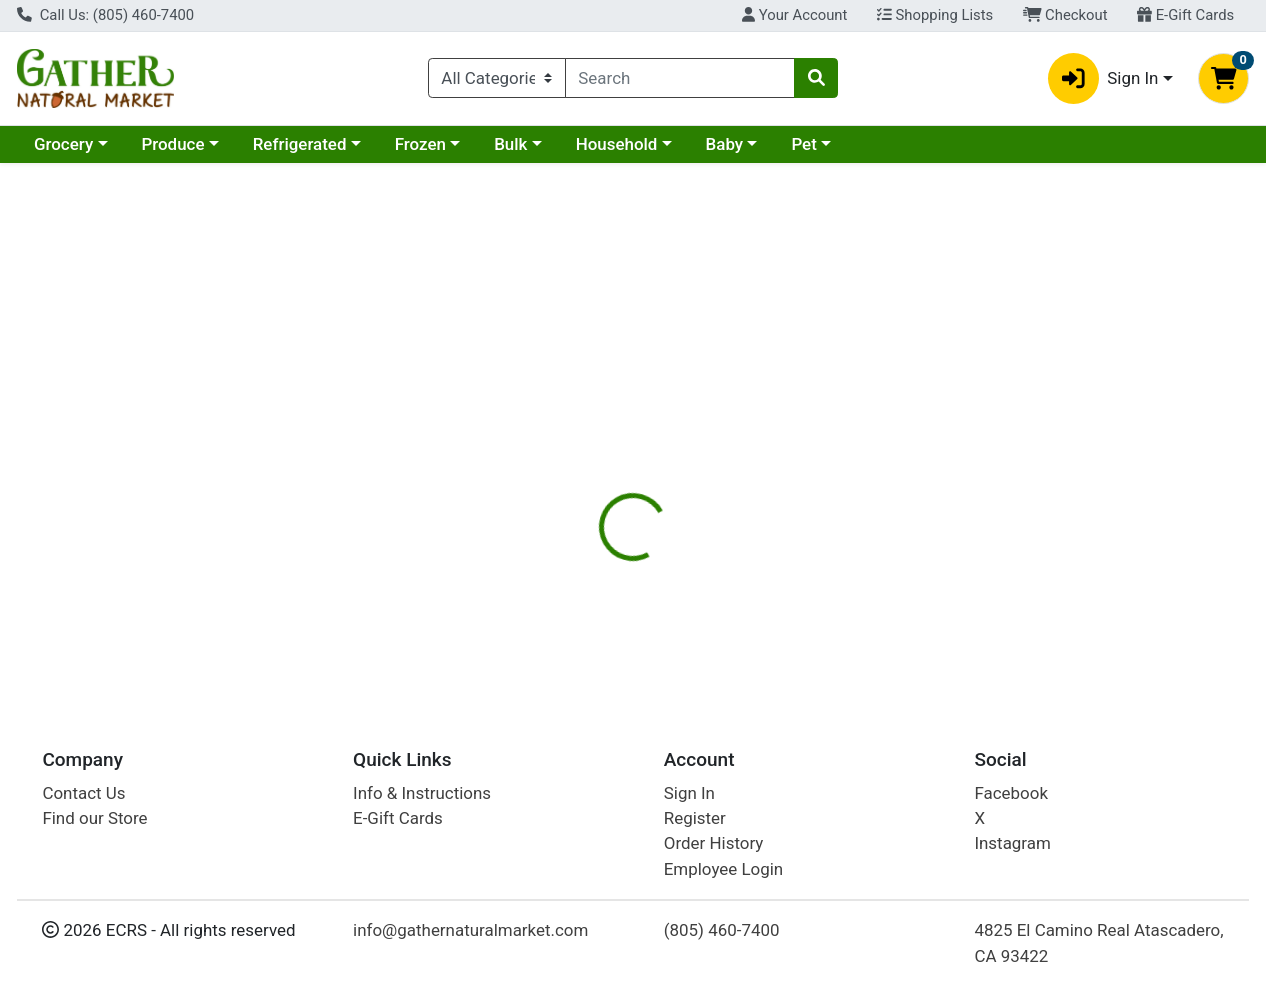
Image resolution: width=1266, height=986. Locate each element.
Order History (714, 844)
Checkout (1065, 15)
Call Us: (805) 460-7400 (105, 15)
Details (583, 435)
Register (695, 818)
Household (617, 144)
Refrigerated (300, 144)
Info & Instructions (422, 793)
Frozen (420, 144)
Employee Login (723, 869)
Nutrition (671, 435)
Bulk (510, 144)
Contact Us (83, 793)
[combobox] (680, 78)
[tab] (584, 434)
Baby (725, 144)
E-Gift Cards (1185, 15)
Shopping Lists (935, 15)
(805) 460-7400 (722, 930)
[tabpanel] (897, 568)
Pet (803, 144)
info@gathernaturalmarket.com (470, 930)
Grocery (63, 144)
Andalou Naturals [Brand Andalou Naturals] (799, 584)
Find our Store (94, 818)
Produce (172, 144)
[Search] (680, 78)
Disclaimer (772, 435)
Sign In (689, 793)
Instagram (1012, 844)
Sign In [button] (1103, 78)
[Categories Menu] (497, 78)
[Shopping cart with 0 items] (1223, 78)
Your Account (794, 15)
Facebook (1011, 793)
